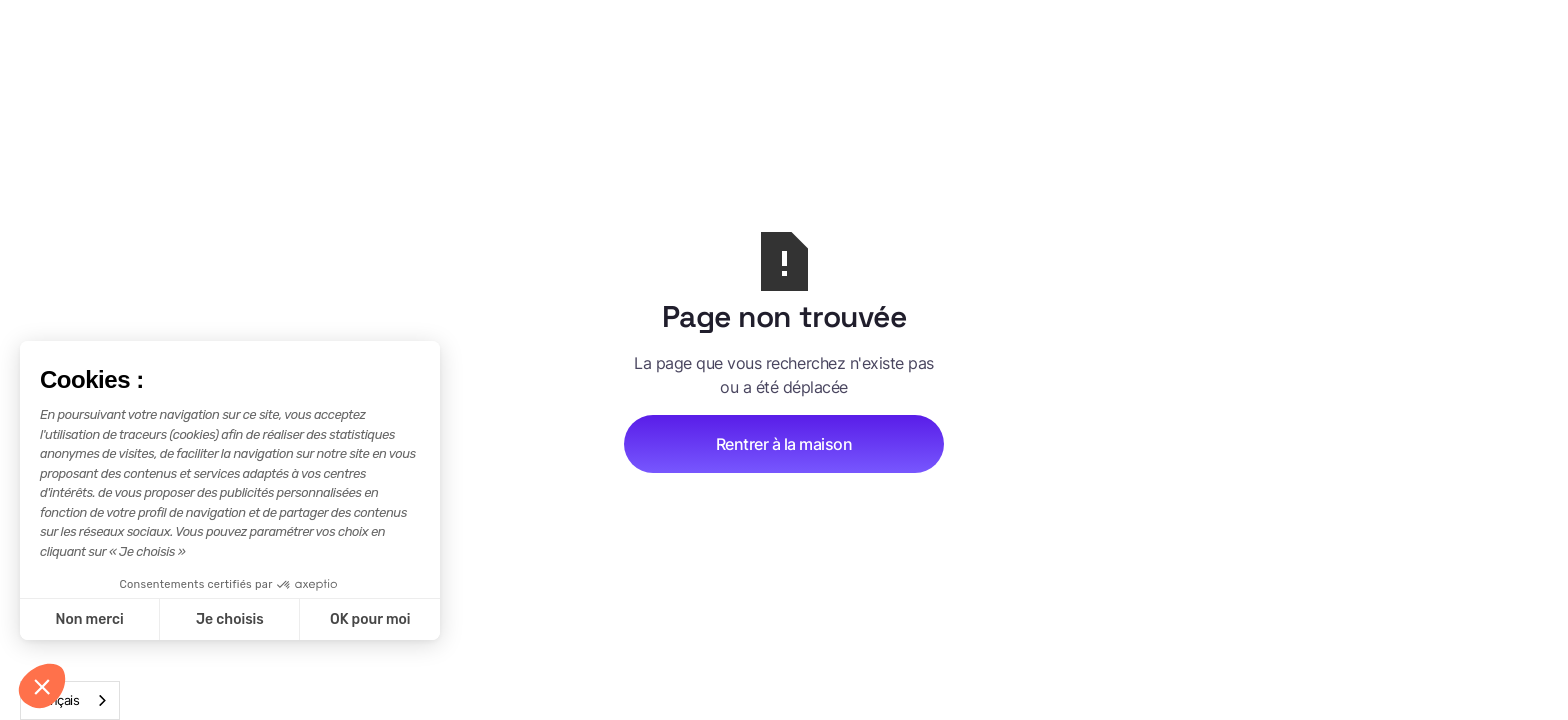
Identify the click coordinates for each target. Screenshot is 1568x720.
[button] (42, 686)
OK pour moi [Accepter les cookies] (370, 619)
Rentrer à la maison (784, 444)
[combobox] (70, 700)
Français (55, 700)
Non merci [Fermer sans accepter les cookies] (89, 619)
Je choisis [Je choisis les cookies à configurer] (230, 619)
